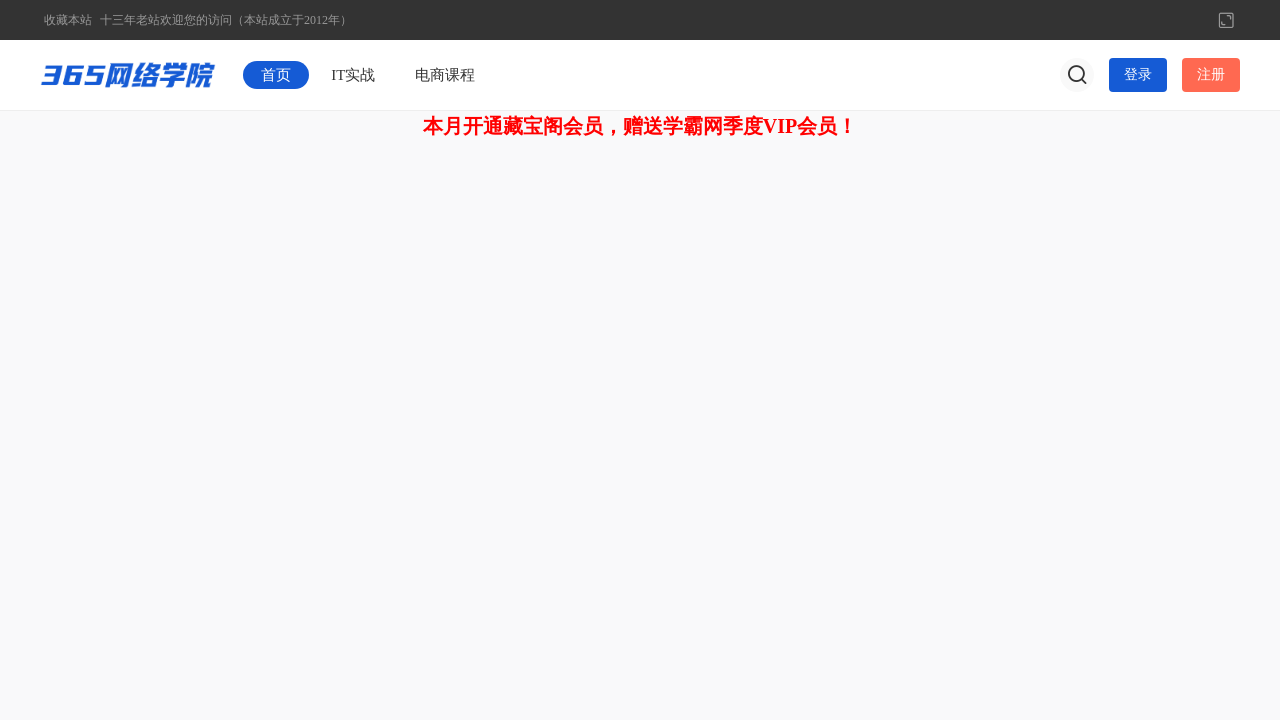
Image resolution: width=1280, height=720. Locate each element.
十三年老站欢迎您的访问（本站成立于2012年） (226, 20)
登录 (1138, 74)
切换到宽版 (1226, 20)
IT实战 (353, 75)
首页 (276, 75)
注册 (1211, 74)
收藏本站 (68, 20)
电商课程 (445, 75)
